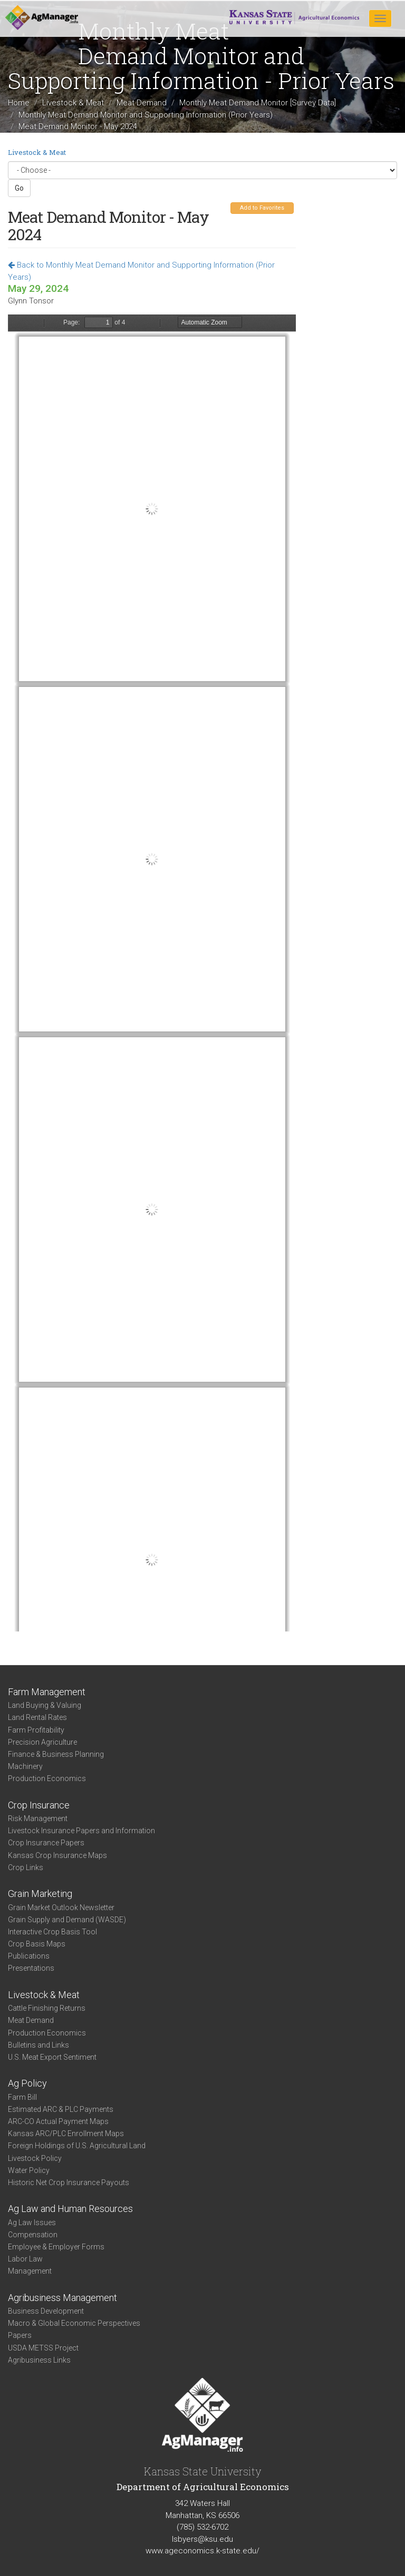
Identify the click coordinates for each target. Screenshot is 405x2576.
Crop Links (25, 1867)
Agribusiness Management (62, 2297)
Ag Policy (27, 2083)
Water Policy (29, 2170)
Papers (20, 2335)
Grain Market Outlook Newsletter (61, 1907)
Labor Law (25, 2259)
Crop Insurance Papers (46, 1842)
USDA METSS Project (43, 2348)
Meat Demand (142, 103)
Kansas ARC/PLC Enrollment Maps (66, 2133)
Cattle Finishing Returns (46, 2008)
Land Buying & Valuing (44, 1705)
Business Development (46, 2311)
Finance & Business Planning (56, 1754)
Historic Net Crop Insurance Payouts (68, 2182)
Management (30, 2271)
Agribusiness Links (39, 2360)
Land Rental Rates (37, 1717)
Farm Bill (22, 2097)
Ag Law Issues (32, 2222)
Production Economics (47, 1778)
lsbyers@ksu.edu (202, 2539)
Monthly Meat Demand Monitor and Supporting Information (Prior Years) (145, 115)
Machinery (25, 1766)
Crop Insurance (39, 1805)
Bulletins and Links (38, 2045)
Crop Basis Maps (36, 1944)
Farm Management (46, 1691)
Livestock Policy (35, 2158)
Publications (29, 1956)
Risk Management (38, 1818)
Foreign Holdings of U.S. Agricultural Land (77, 2145)
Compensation (32, 2234)
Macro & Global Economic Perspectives (74, 2323)
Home (19, 103)
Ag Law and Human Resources (70, 2208)
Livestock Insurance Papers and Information (81, 1830)
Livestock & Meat (73, 103)
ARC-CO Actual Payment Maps (58, 2121)
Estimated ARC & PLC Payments (60, 2109)
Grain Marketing (40, 1893)
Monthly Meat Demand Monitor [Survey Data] (257, 103)
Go (19, 188)
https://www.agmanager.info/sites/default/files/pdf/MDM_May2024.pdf (152, 972)
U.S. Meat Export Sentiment (52, 2057)
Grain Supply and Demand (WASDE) (67, 1919)
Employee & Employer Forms (56, 2247)
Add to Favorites (262, 207)
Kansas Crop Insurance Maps (57, 1855)
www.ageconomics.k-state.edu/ (202, 2550)
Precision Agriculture (42, 1742)
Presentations (31, 1968)
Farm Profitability (36, 1730)
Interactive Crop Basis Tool (52, 1932)
